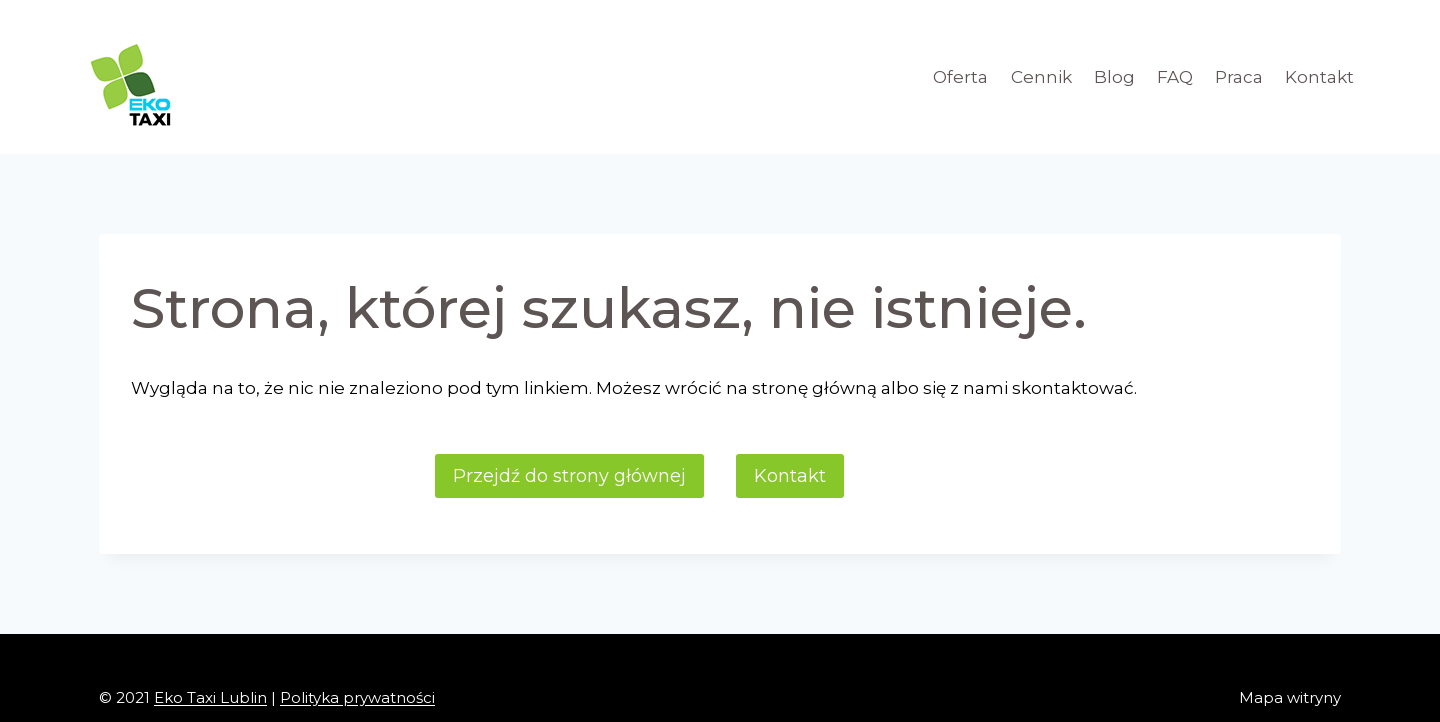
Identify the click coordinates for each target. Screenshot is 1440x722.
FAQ (1175, 77)
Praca (1239, 77)
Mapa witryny (1290, 697)
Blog (1114, 77)
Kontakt (1319, 77)
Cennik (1041, 77)
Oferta (960, 77)
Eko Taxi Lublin (210, 697)
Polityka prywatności (357, 697)
